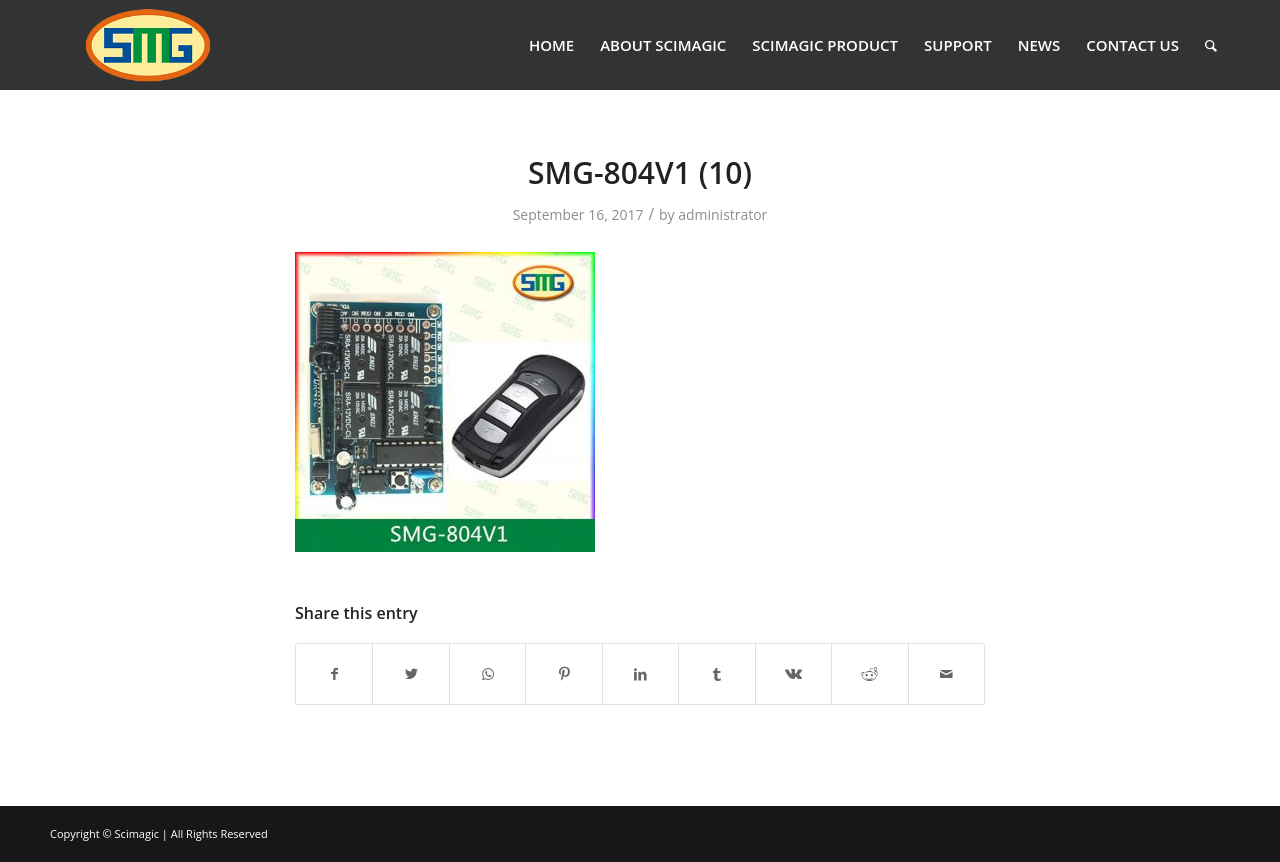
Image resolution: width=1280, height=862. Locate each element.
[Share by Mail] (947, 674)
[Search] (1211, 45)
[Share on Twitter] (410, 674)
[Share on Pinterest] (563, 674)
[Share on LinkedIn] (640, 674)
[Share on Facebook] (334, 674)
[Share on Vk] (793, 674)
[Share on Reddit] (869, 674)
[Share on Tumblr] (716, 674)
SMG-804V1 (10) (640, 172)
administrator (722, 214)
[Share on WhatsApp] (487, 674)
